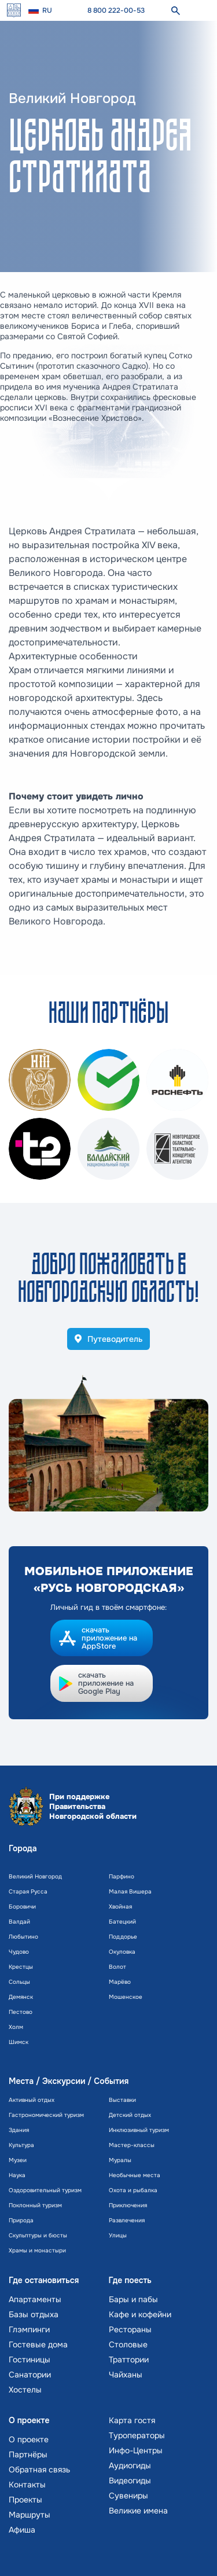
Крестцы (21, 1966)
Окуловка (122, 1951)
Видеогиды (130, 2480)
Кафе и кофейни (140, 2314)
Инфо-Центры (136, 2450)
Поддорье (123, 1936)
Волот (117, 1966)
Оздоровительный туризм (45, 2190)
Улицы (118, 2235)
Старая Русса (28, 1891)
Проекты (25, 2499)
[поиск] (175, 10)
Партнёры (28, 2454)
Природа (21, 2220)
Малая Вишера (130, 1891)
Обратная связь (39, 2469)
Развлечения (127, 2220)
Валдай (19, 1921)
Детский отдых (130, 2115)
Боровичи (22, 1906)
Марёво (120, 1982)
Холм (16, 2027)
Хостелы (25, 2389)
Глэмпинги (29, 2329)
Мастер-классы (132, 2145)
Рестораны (130, 2329)
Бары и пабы (133, 2299)
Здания (19, 2130)
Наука (17, 2175)
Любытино (23, 1936)
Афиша (22, 2529)
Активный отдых (31, 2100)
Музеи (18, 2160)
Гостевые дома (38, 2344)
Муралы (120, 2160)
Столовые (128, 2344)
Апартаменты (35, 2299)
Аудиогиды (130, 2465)
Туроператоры (137, 2435)
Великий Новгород (35, 1876)
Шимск (18, 2042)
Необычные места (134, 2175)
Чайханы (125, 2374)
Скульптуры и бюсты (38, 2235)
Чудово (19, 1951)
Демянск (21, 1997)
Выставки (122, 2100)
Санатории (30, 2374)
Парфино (121, 1876)
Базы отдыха (33, 2314)
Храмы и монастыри (37, 2250)
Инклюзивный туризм (139, 2130)
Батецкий (122, 1921)
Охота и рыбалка (133, 2190)
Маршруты (29, 2514)
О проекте (29, 2439)
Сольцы (19, 1982)
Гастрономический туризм (46, 2115)
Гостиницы (29, 2359)
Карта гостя (132, 2420)
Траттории (129, 2359)
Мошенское (125, 1997)
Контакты (27, 2484)
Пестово (20, 2012)
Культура (21, 2145)
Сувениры (128, 2495)
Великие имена (138, 2510)
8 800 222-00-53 (116, 10)
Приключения (128, 2205)
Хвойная (120, 1906)
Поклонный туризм (35, 2205)
